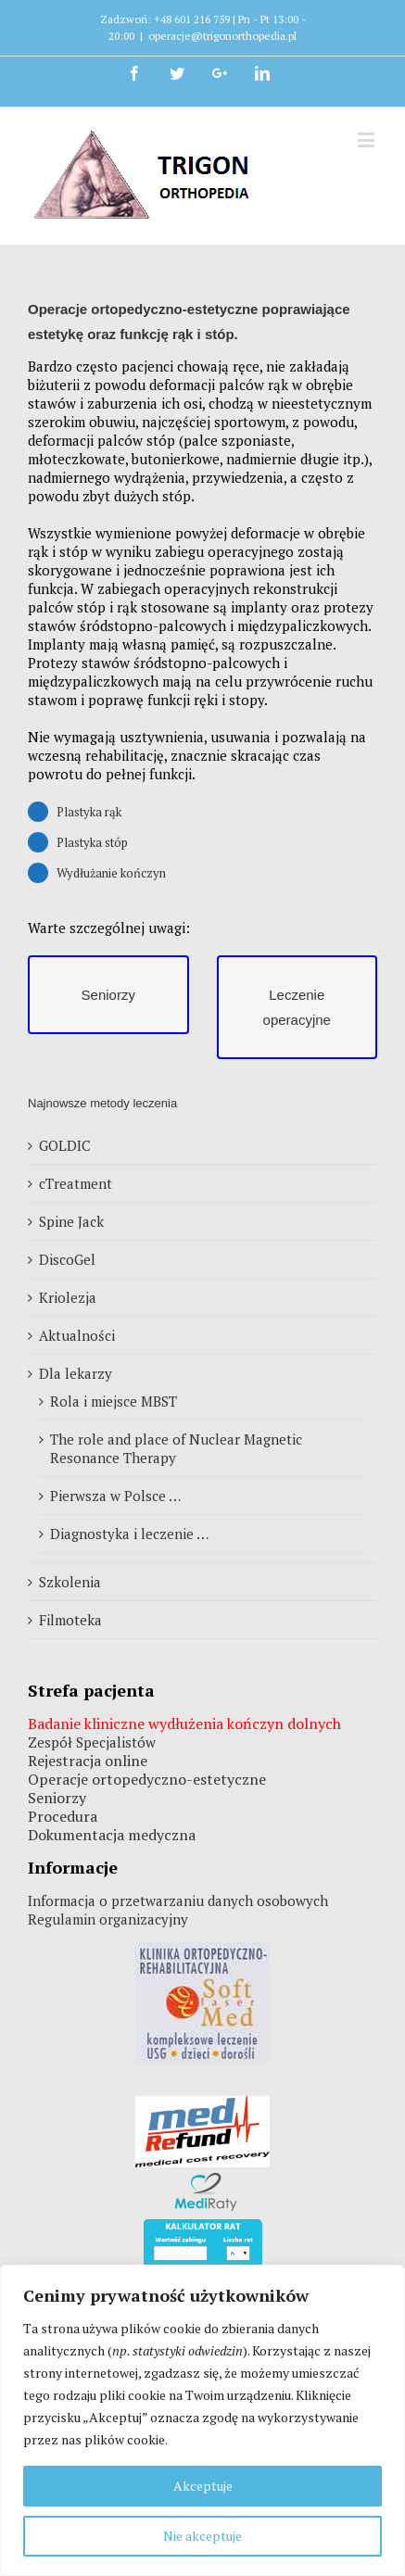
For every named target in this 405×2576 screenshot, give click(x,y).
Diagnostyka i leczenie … (129, 1533)
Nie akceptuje (202, 2535)
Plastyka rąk (89, 811)
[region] (202, 2420)
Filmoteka (70, 1619)
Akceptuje (203, 2485)
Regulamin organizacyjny (108, 1919)
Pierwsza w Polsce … (115, 1495)
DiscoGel (67, 1259)
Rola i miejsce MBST (113, 1401)
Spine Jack (71, 1221)
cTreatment (75, 1183)
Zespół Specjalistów (92, 1742)
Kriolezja (67, 1297)
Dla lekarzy (75, 1373)
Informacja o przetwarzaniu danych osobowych (178, 1900)
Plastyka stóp (92, 842)
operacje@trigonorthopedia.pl (222, 36)
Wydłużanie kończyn (111, 873)
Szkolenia (70, 1581)
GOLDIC (65, 1145)
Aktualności (77, 1335)
